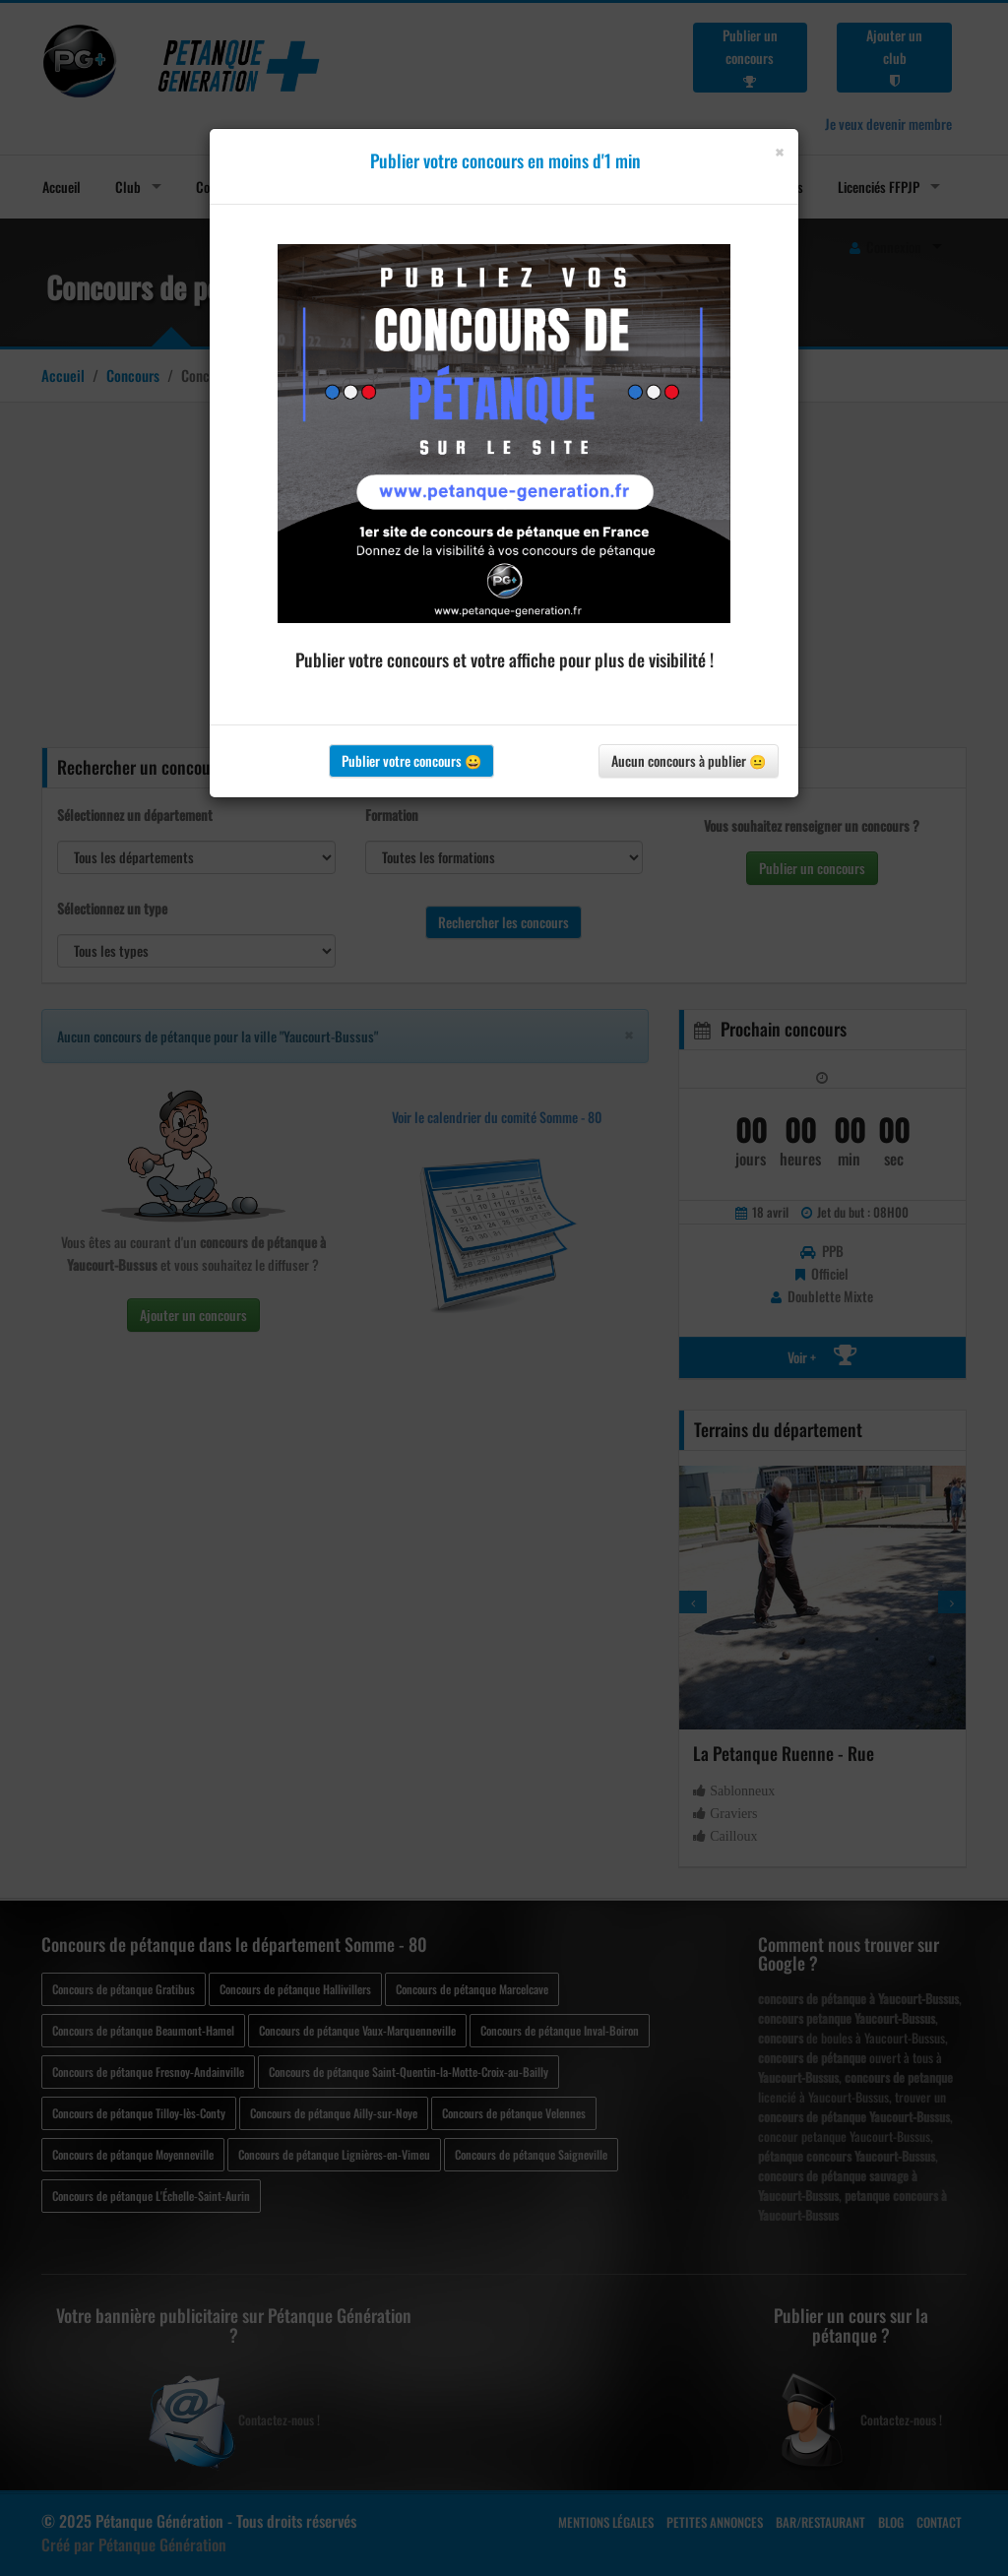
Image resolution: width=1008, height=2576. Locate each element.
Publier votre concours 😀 (411, 760)
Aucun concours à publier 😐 (688, 760)
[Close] (779, 152)
